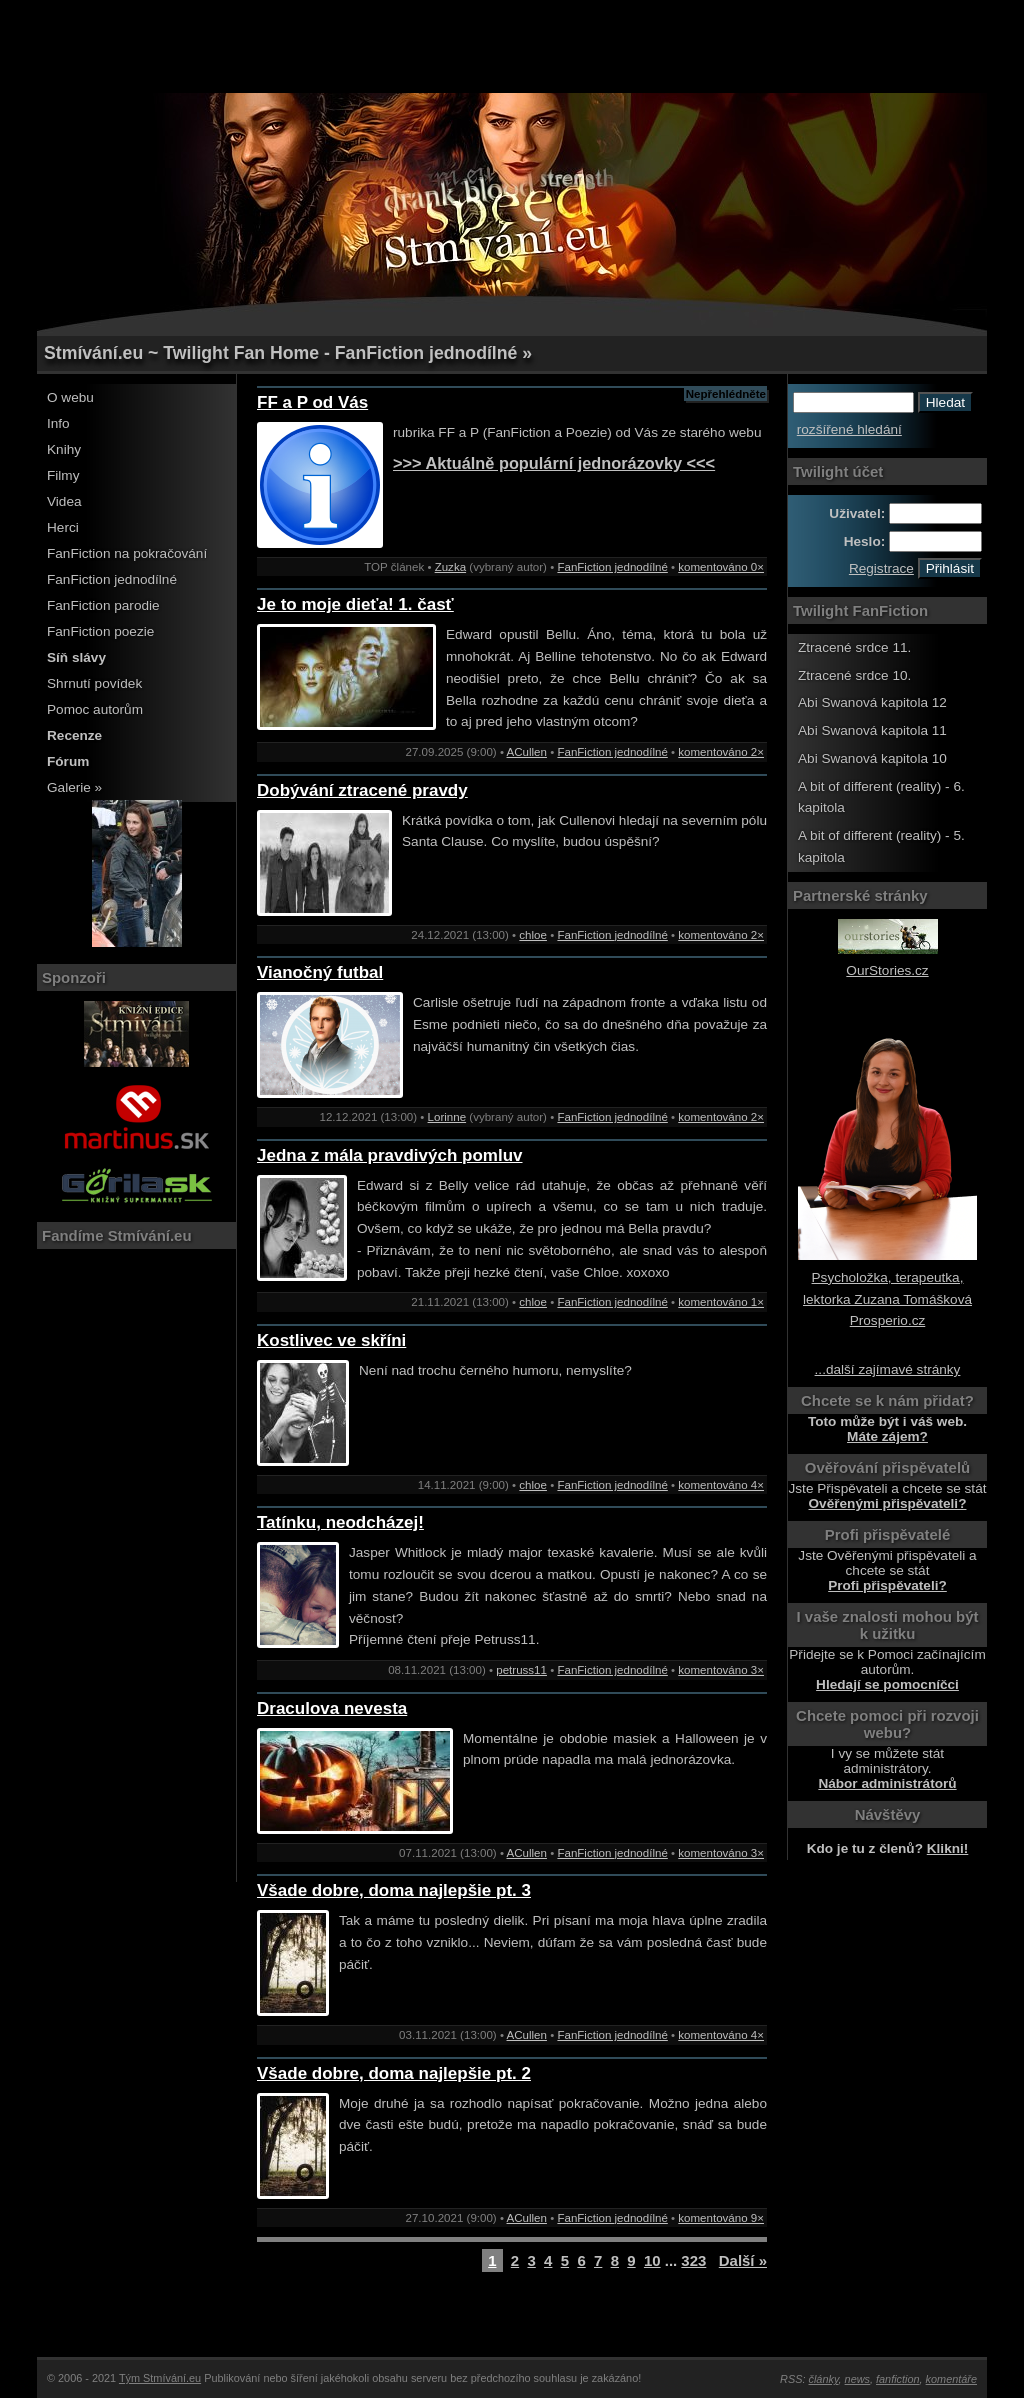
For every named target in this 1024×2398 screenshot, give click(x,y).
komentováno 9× (721, 2218)
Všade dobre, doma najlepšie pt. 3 (394, 1890)
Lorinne (447, 1117)
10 (652, 2260)
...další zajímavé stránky (888, 1369)
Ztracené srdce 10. (854, 675)
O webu (70, 397)
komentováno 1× (721, 1302)
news (857, 2379)
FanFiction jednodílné (112, 579)
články (824, 2379)
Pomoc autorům (95, 709)
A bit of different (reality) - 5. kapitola (881, 846)
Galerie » (74, 787)
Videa (64, 501)
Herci (63, 527)
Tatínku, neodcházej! (340, 1522)
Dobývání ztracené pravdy (362, 790)
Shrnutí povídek (94, 683)
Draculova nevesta (332, 1708)
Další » (743, 2260)
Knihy (64, 449)
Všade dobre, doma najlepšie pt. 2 (394, 2073)
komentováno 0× (721, 567)
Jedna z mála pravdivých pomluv (389, 1155)
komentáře (951, 2379)
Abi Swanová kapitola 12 (872, 702)
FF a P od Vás (312, 402)
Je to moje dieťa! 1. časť (355, 604)
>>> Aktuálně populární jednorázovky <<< (554, 463)
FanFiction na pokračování (127, 553)
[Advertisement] (512, 45)
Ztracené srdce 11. (854, 647)
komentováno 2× (721, 752)
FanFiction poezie (100, 631)
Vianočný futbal (320, 972)
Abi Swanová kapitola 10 (872, 758)
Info (58, 423)
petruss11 (521, 1670)
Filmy (63, 475)
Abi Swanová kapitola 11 (872, 730)
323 (693, 2260)
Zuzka (450, 567)
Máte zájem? (887, 1436)
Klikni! (948, 1848)
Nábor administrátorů (887, 1783)
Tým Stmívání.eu (160, 2378)
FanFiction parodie (103, 605)
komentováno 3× (721, 1670)
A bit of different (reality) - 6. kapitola (881, 797)
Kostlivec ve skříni (331, 1340)
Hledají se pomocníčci (887, 1684)
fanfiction (898, 2379)
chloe (533, 935)
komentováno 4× (721, 1485)
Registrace (881, 568)
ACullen (527, 752)
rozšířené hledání (849, 429)
